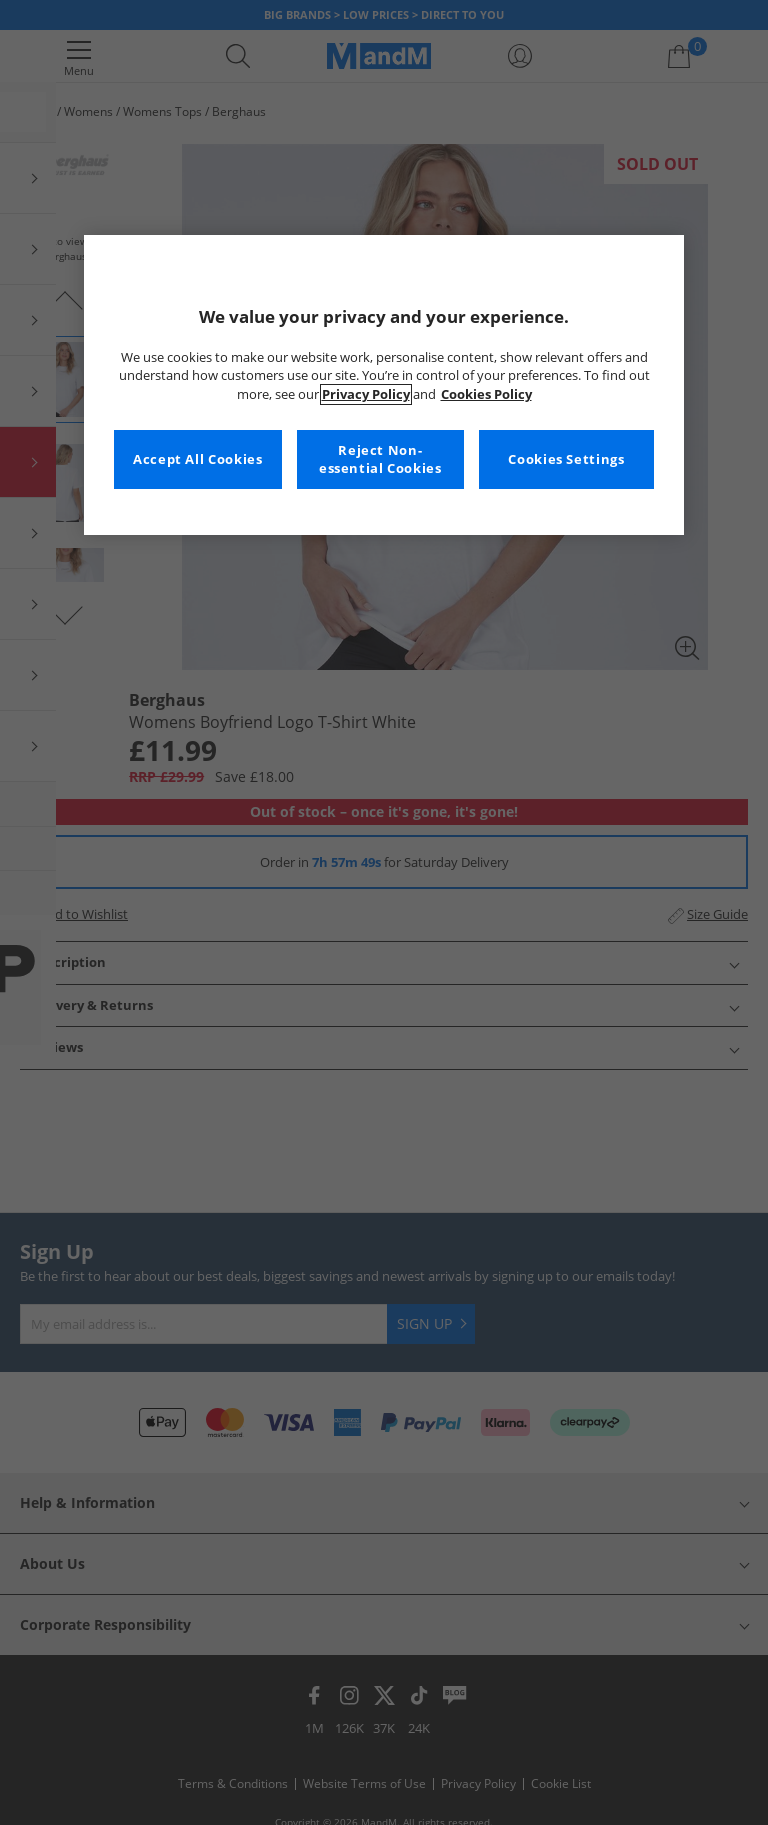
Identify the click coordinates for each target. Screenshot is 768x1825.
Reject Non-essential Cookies (380, 459)
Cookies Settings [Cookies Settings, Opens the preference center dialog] (566, 459)
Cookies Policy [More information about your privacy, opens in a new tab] (486, 394)
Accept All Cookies (197, 459)
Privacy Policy (366, 394)
